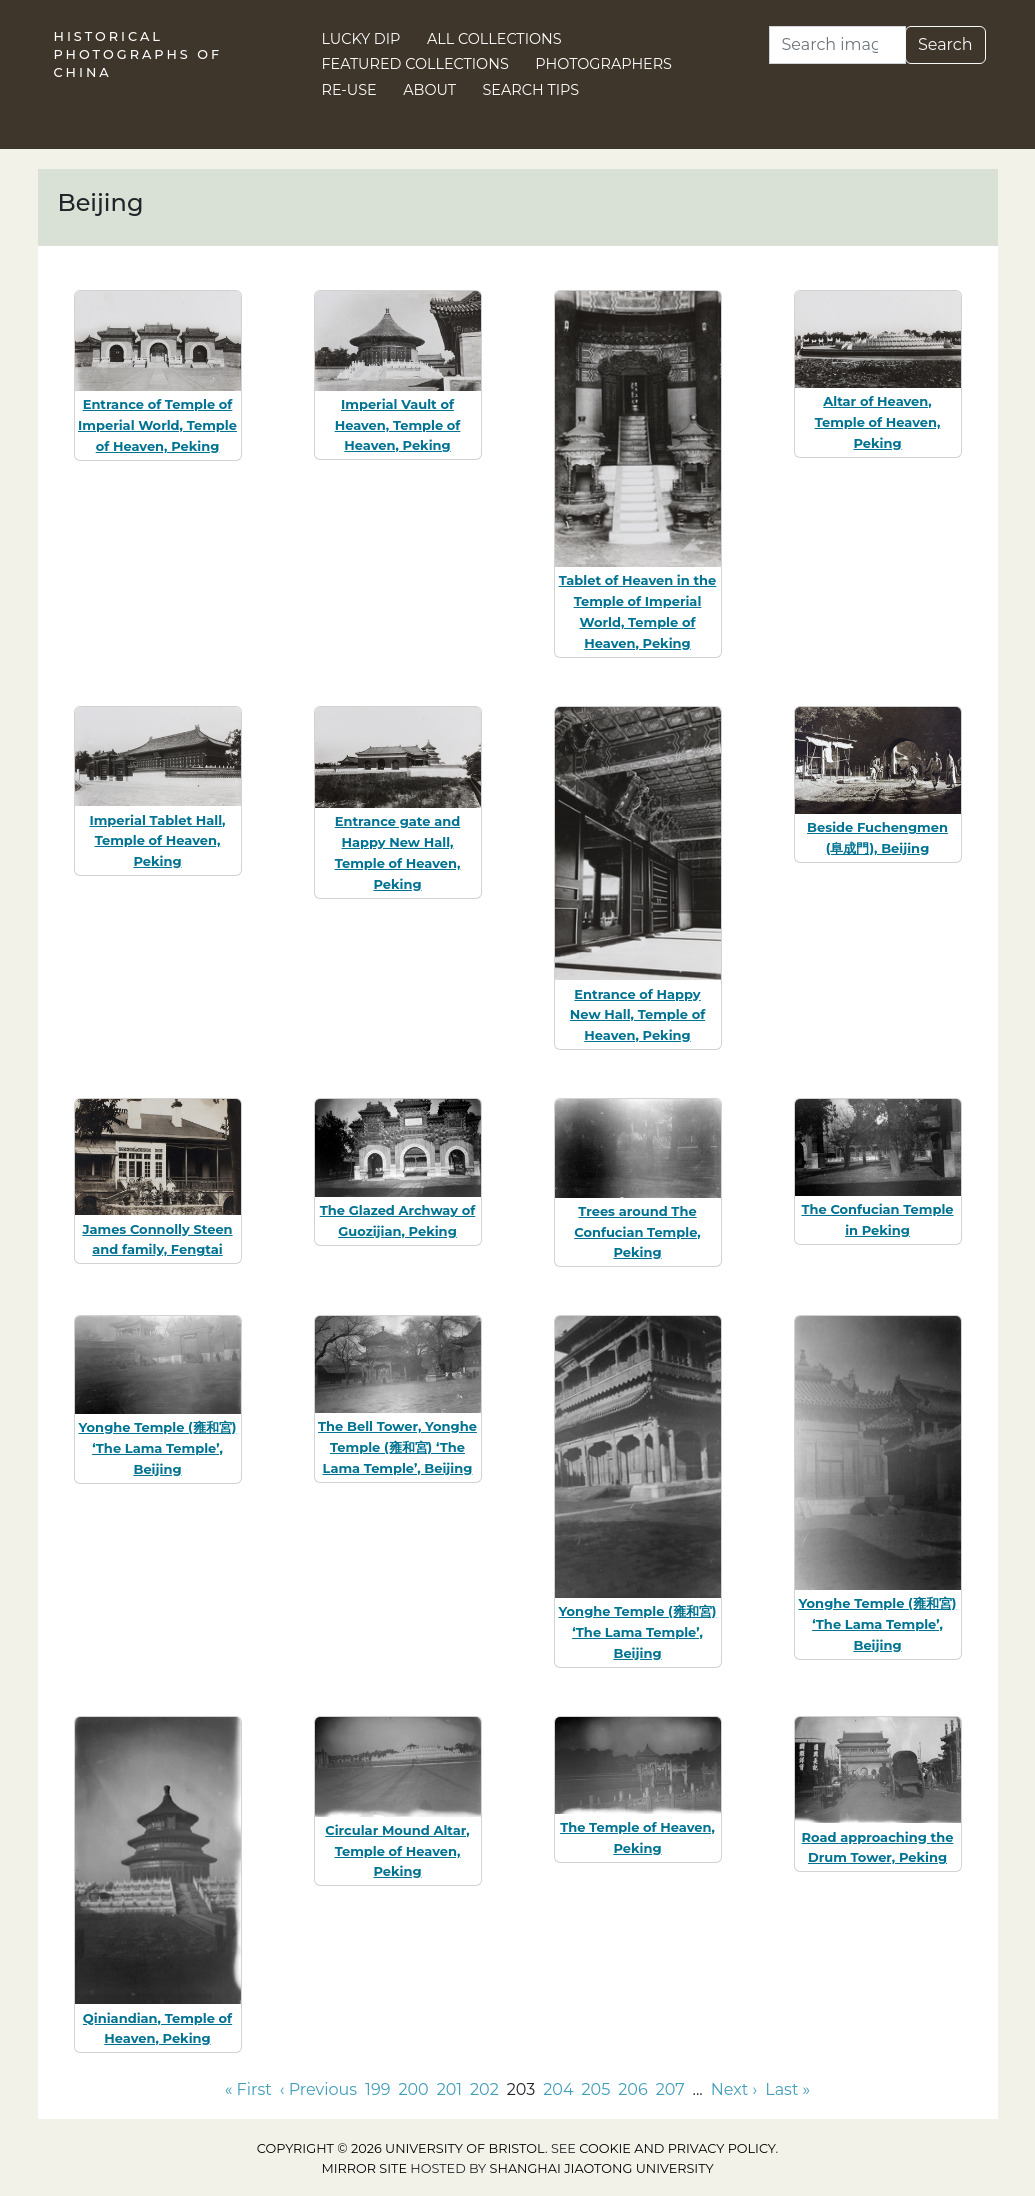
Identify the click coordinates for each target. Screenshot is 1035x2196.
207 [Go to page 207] (670, 2089)
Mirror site (364, 2168)
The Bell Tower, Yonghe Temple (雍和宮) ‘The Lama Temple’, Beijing (397, 1447)
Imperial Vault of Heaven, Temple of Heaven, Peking (398, 425)
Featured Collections (415, 64)
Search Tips (531, 90)
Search (945, 44)
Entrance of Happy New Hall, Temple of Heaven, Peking (637, 1015)
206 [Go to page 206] (632, 2089)
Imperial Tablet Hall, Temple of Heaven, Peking (157, 841)
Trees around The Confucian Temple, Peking (637, 1232)
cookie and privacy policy (677, 2148)
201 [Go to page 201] (449, 2089)
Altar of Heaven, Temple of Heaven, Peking (878, 422)
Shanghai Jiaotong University (602, 2168)
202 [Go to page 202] (484, 2089)
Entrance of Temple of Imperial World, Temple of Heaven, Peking (157, 425)
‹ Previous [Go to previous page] (318, 2089)
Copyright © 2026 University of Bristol (401, 2148)
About (429, 90)
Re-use (349, 90)
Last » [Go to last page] (787, 2089)
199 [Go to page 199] (377, 2089)
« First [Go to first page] (248, 2089)
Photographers (603, 64)
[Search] (837, 45)
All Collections (494, 39)
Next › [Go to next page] (734, 2089)
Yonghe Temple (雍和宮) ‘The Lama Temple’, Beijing (158, 1448)
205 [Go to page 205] (596, 2089)
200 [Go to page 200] (413, 2089)
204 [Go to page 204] (558, 2089)
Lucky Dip (361, 39)
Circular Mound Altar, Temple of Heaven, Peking (397, 1851)
